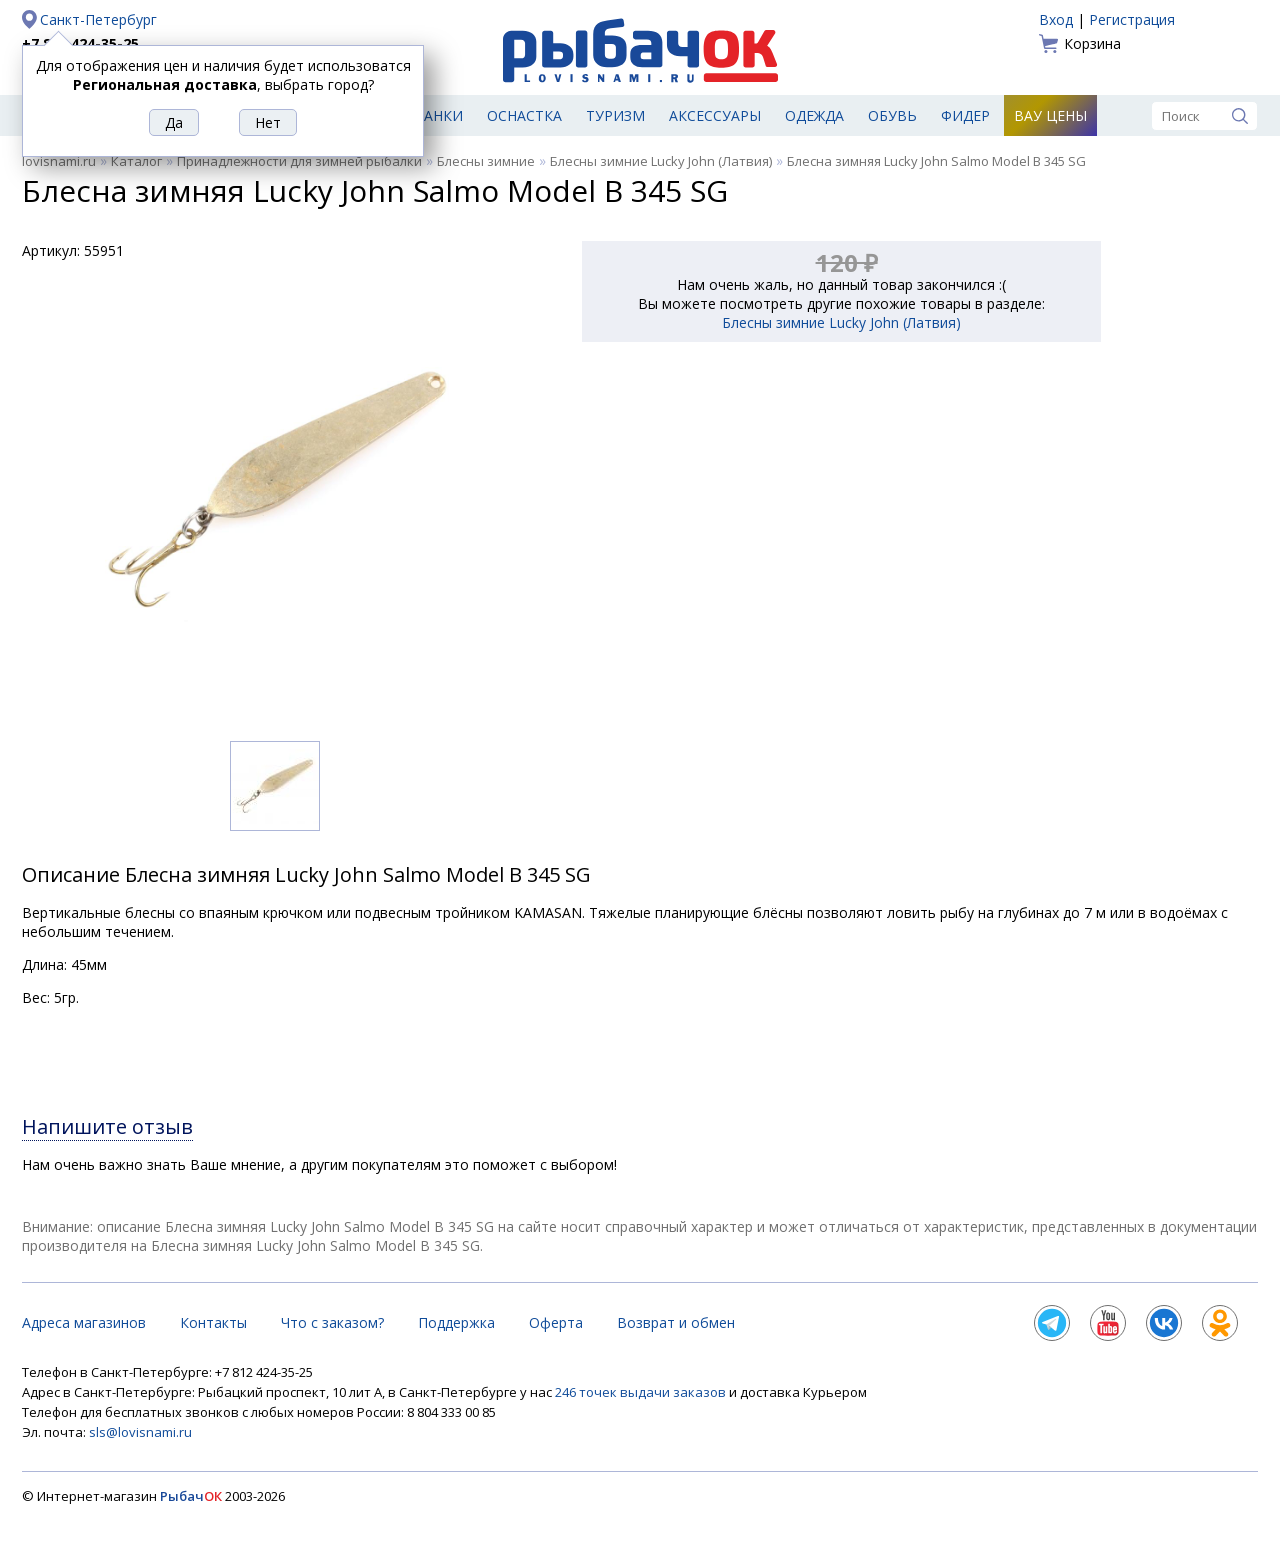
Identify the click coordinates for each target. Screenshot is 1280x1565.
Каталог (136, 161)
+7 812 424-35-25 (80, 43)
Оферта (556, 1322)
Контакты (213, 1322)
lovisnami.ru (59, 161)
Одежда (814, 115)
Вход (1056, 19)
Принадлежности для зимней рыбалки (299, 161)
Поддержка (456, 1322)
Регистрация (1132, 19)
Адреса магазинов (84, 1322)
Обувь (892, 115)
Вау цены (1050, 115)
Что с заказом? (332, 1322)
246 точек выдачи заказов (642, 1392)
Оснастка (524, 115)
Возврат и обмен (676, 1322)
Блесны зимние (486, 161)
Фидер (965, 115)
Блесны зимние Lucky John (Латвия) (661, 161)
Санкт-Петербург (98, 19)
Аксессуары (715, 115)
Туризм (615, 115)
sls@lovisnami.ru (140, 1432)
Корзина (1092, 43)
